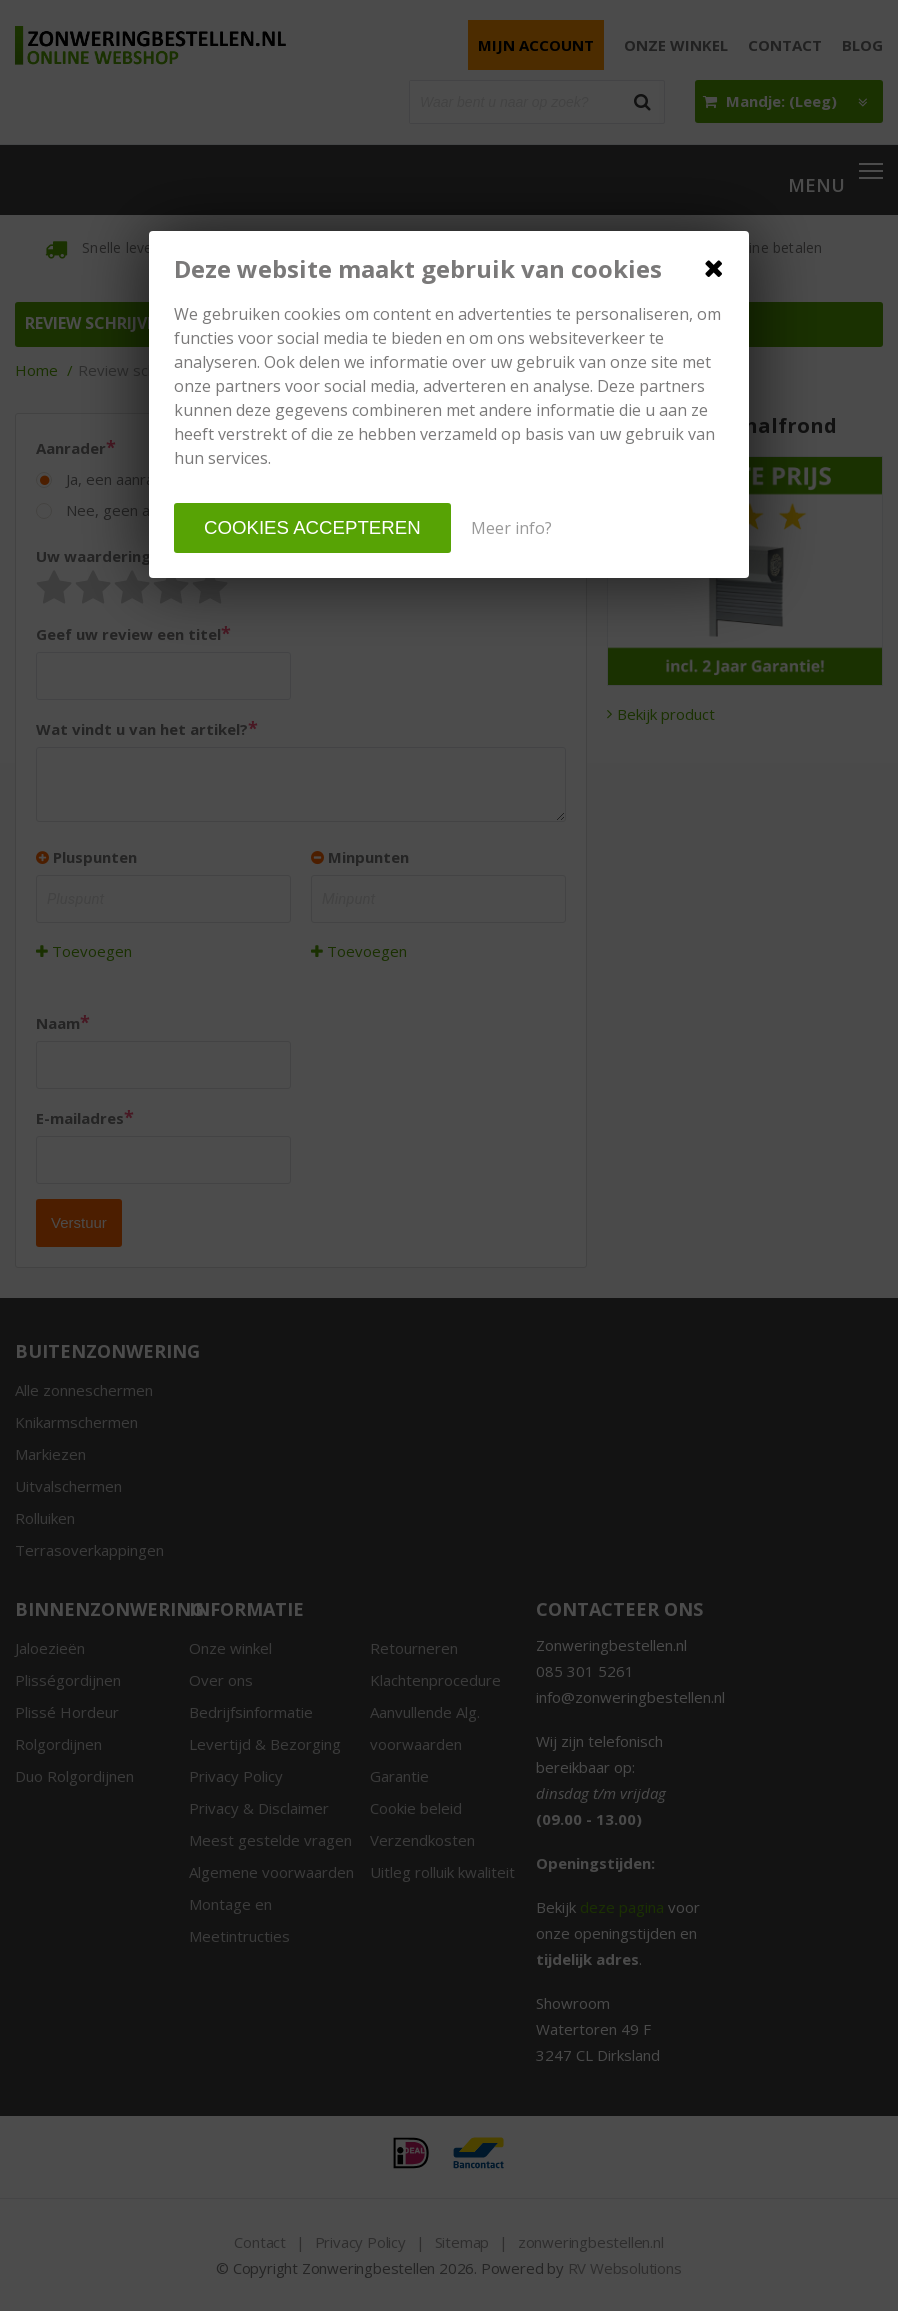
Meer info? (511, 528)
